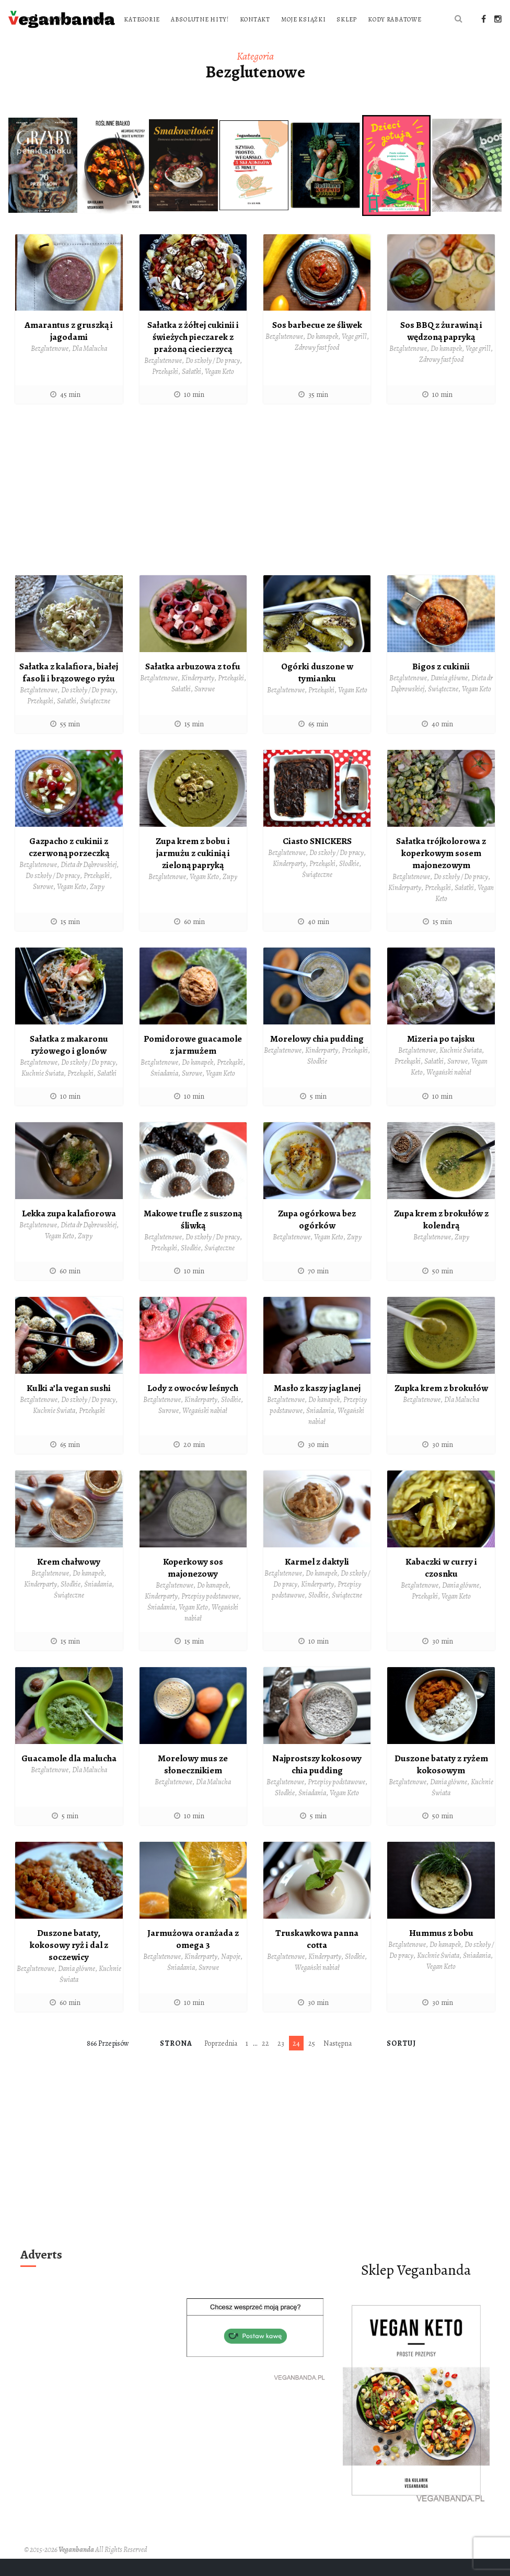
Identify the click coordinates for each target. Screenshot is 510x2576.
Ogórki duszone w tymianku (317, 693)
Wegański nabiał (448, 1092)
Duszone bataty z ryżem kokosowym (441, 1783)
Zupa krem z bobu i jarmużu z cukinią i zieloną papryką (192, 874)
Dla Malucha (89, 370)
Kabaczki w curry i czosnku (441, 1587)
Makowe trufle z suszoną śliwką (193, 1239)
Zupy (97, 907)
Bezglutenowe (49, 370)
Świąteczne (95, 722)
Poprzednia (220, 2061)
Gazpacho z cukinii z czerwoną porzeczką (68, 868)
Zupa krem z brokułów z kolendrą (441, 1239)
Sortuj (401, 2061)
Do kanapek (322, 358)
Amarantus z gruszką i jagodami (68, 352)
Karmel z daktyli (317, 1581)
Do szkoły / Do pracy (213, 382)
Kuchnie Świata (42, 1093)
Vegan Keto (219, 393)
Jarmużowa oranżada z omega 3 (193, 1957)
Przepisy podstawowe (210, 1615)
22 (265, 2061)
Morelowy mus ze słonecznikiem (193, 1783)
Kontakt (390, 19)
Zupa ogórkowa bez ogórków (316, 1239)
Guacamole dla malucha (69, 1777)
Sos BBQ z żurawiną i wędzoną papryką (441, 352)
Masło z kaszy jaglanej (317, 1407)
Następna (337, 2061)
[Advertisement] (255, 515)
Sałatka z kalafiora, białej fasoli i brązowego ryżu (69, 693)
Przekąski (165, 393)
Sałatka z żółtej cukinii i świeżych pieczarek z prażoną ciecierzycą (193, 358)
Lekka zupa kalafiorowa (69, 1233)
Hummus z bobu (441, 1951)
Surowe (204, 710)
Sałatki (191, 393)
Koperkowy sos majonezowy (193, 1587)
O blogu (235, 19)
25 (311, 2061)
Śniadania (164, 1093)
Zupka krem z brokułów (441, 1407)
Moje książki (179, 41)
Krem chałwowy (69, 1581)
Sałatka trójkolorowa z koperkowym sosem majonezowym (441, 874)
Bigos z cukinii (441, 687)
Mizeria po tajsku (441, 1059)
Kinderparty (197, 699)
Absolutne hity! (335, 19)
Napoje (230, 1974)
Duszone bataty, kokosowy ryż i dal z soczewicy (69, 1963)
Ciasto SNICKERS (317, 862)
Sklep (223, 41)
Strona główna (184, 19)
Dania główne (449, 699)
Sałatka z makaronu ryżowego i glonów (69, 1065)
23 (280, 2061)
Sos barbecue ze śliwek (317, 346)
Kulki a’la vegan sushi (69, 1407)
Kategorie (277, 19)
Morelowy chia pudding (317, 1059)
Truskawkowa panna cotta (317, 1957)
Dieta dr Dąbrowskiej (89, 885)
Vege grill (354, 358)
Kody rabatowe (270, 41)
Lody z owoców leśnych (192, 1407)
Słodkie (349, 885)
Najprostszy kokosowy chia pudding (317, 1783)
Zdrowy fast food (317, 369)
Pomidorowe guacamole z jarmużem (192, 1065)
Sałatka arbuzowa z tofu (193, 687)
